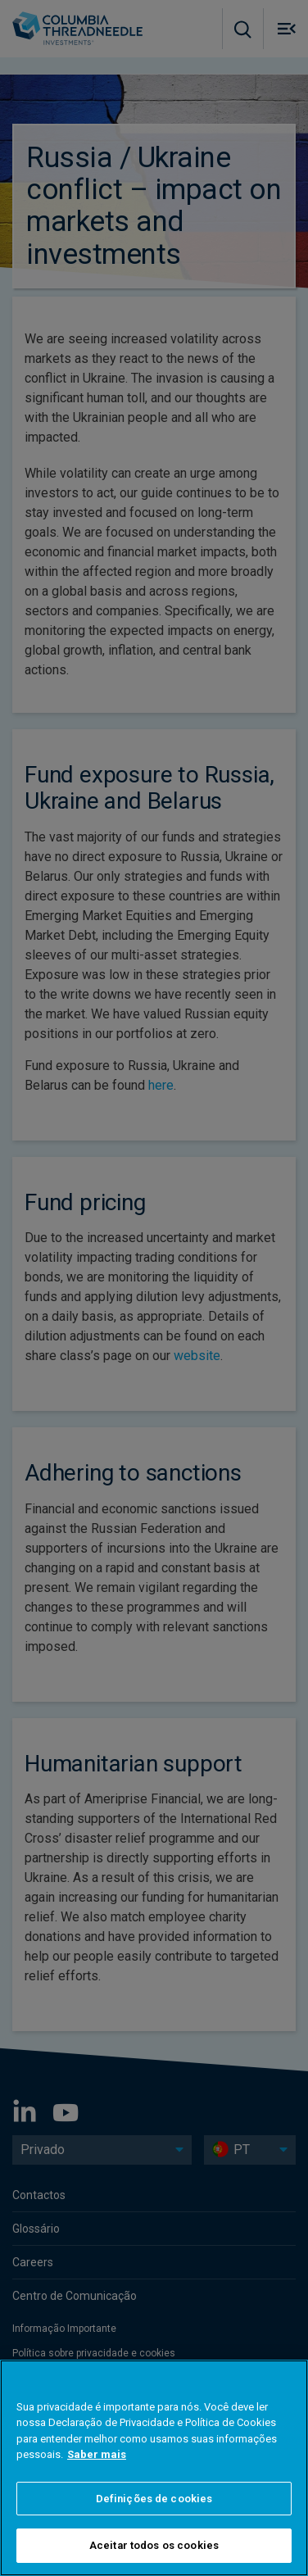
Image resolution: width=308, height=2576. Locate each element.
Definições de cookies (154, 2498)
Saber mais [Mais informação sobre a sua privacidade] (96, 2454)
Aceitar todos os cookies (154, 2545)
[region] (154, 2468)
